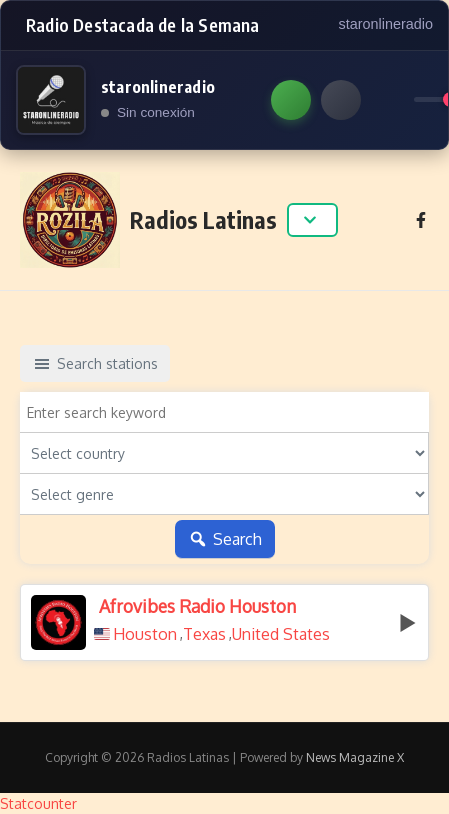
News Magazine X (355, 757)
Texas (204, 634)
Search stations (95, 364)
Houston (145, 634)
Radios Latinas (203, 219)
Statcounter (38, 803)
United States (281, 634)
